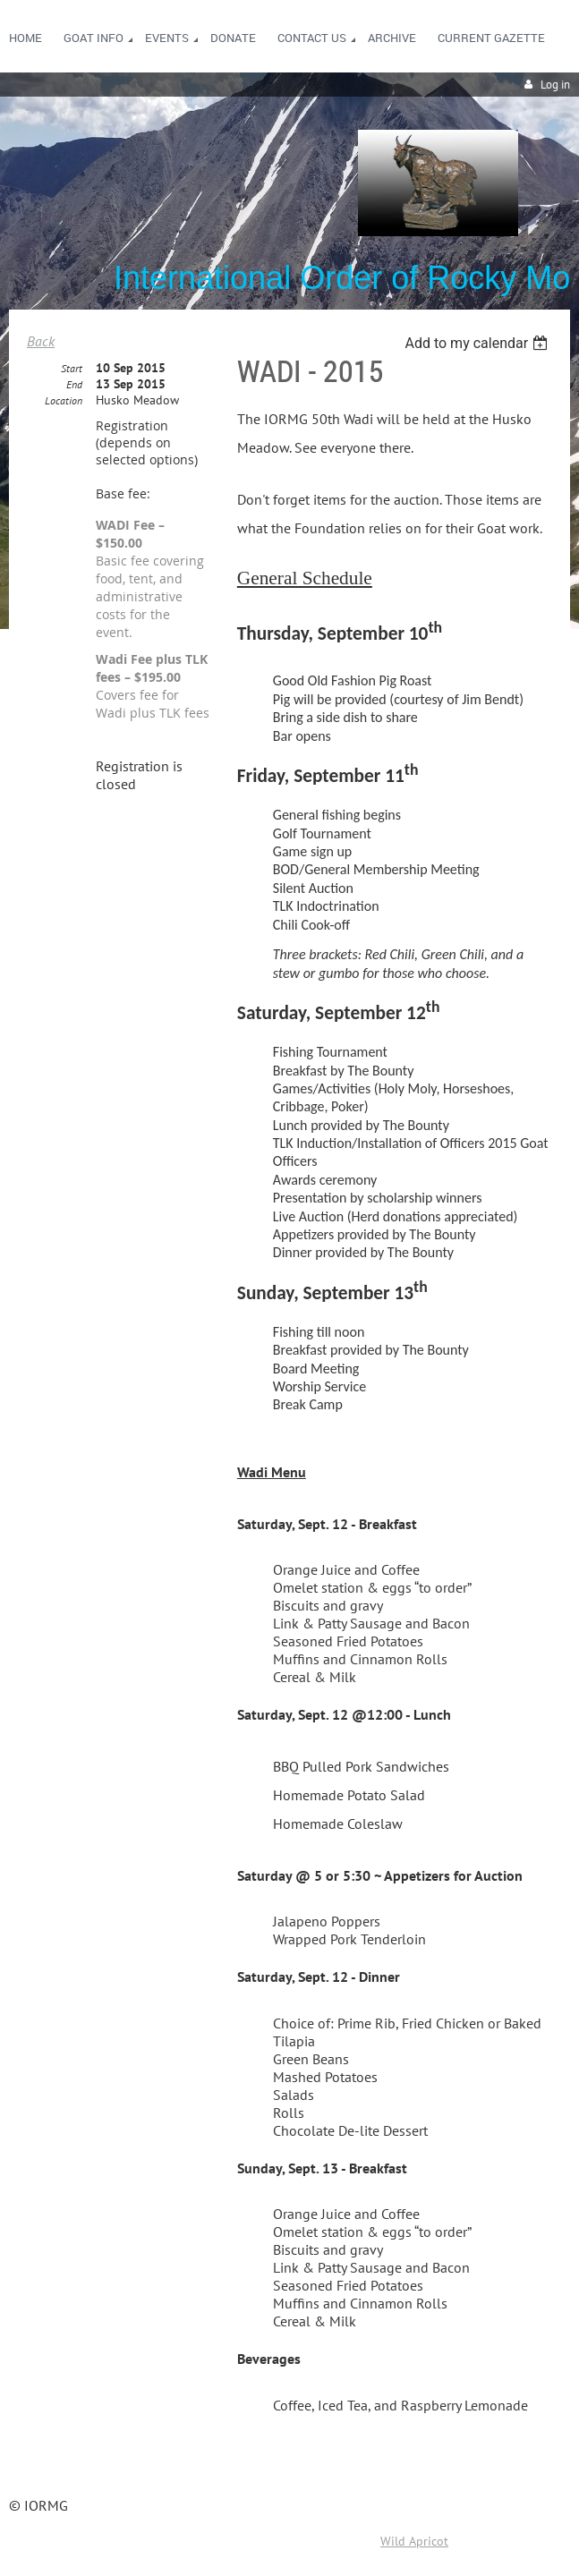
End (74, 384)
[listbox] (478, 343)
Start (71, 368)
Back (41, 341)
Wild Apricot (414, 2541)
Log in (555, 84)
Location (63, 400)
